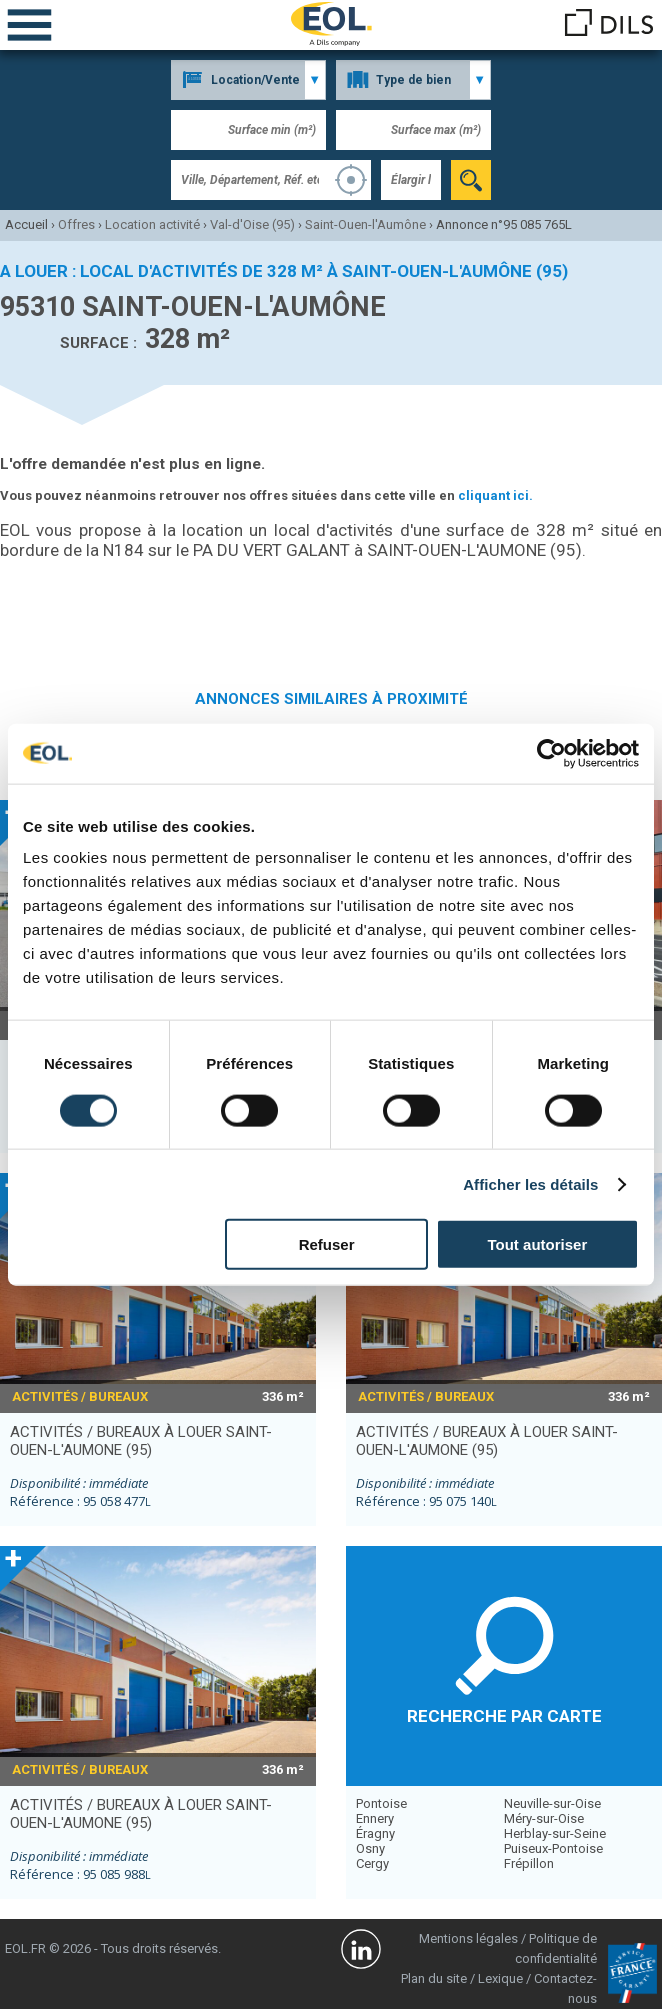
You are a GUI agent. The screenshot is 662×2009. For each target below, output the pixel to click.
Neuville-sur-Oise (552, 1803)
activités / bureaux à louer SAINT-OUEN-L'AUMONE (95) (141, 1441)
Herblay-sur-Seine (555, 1833)
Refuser (327, 1244)
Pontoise (381, 1803)
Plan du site (434, 1978)
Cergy (372, 1863)
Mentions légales (468, 1938)
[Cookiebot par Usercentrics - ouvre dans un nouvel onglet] (551, 753)
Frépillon (529, 1863)
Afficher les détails (530, 1183)
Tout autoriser (538, 1244)
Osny (370, 1848)
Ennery (375, 1818)
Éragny (375, 1833)
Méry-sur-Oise (544, 1818)
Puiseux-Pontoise (553, 1848)
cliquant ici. (495, 495)
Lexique (500, 1978)
